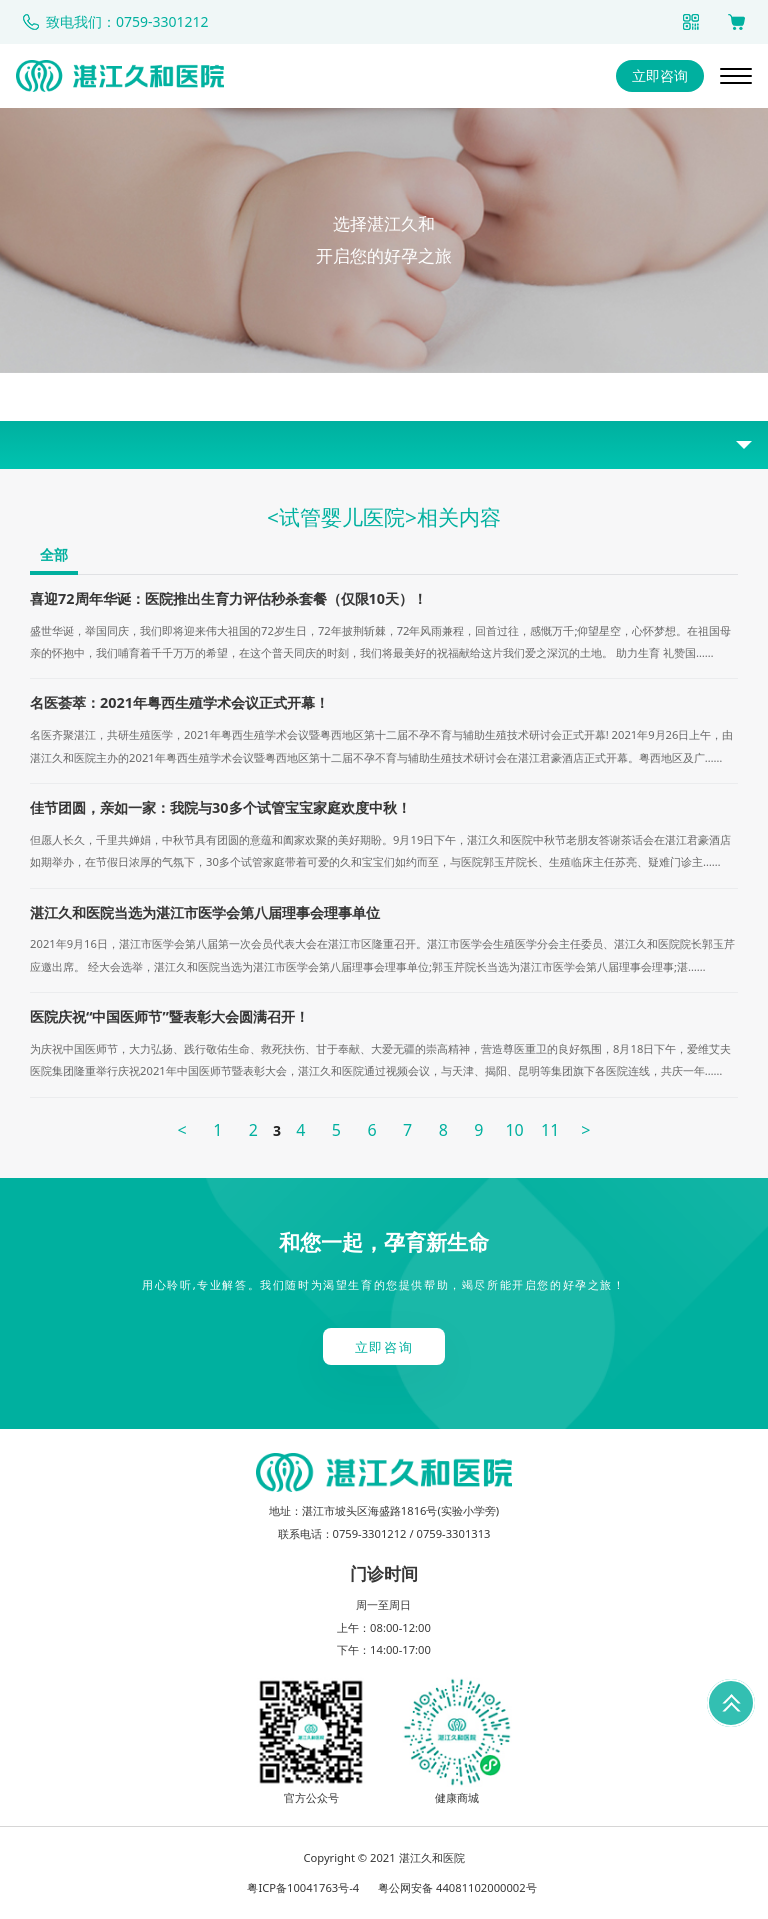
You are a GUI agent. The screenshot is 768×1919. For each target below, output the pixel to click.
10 (514, 1130)
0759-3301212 (370, 1533)
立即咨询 (660, 75)
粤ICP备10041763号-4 (303, 1887)
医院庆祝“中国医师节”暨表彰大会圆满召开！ (169, 1016)
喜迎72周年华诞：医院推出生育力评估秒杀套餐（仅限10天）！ (228, 598)
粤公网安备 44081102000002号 (457, 1887)
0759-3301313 (453, 1533)
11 (550, 1130)
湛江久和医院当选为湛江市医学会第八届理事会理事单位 (205, 912)
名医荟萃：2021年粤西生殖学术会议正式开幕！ (179, 702)
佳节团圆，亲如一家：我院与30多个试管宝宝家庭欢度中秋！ (220, 807)
